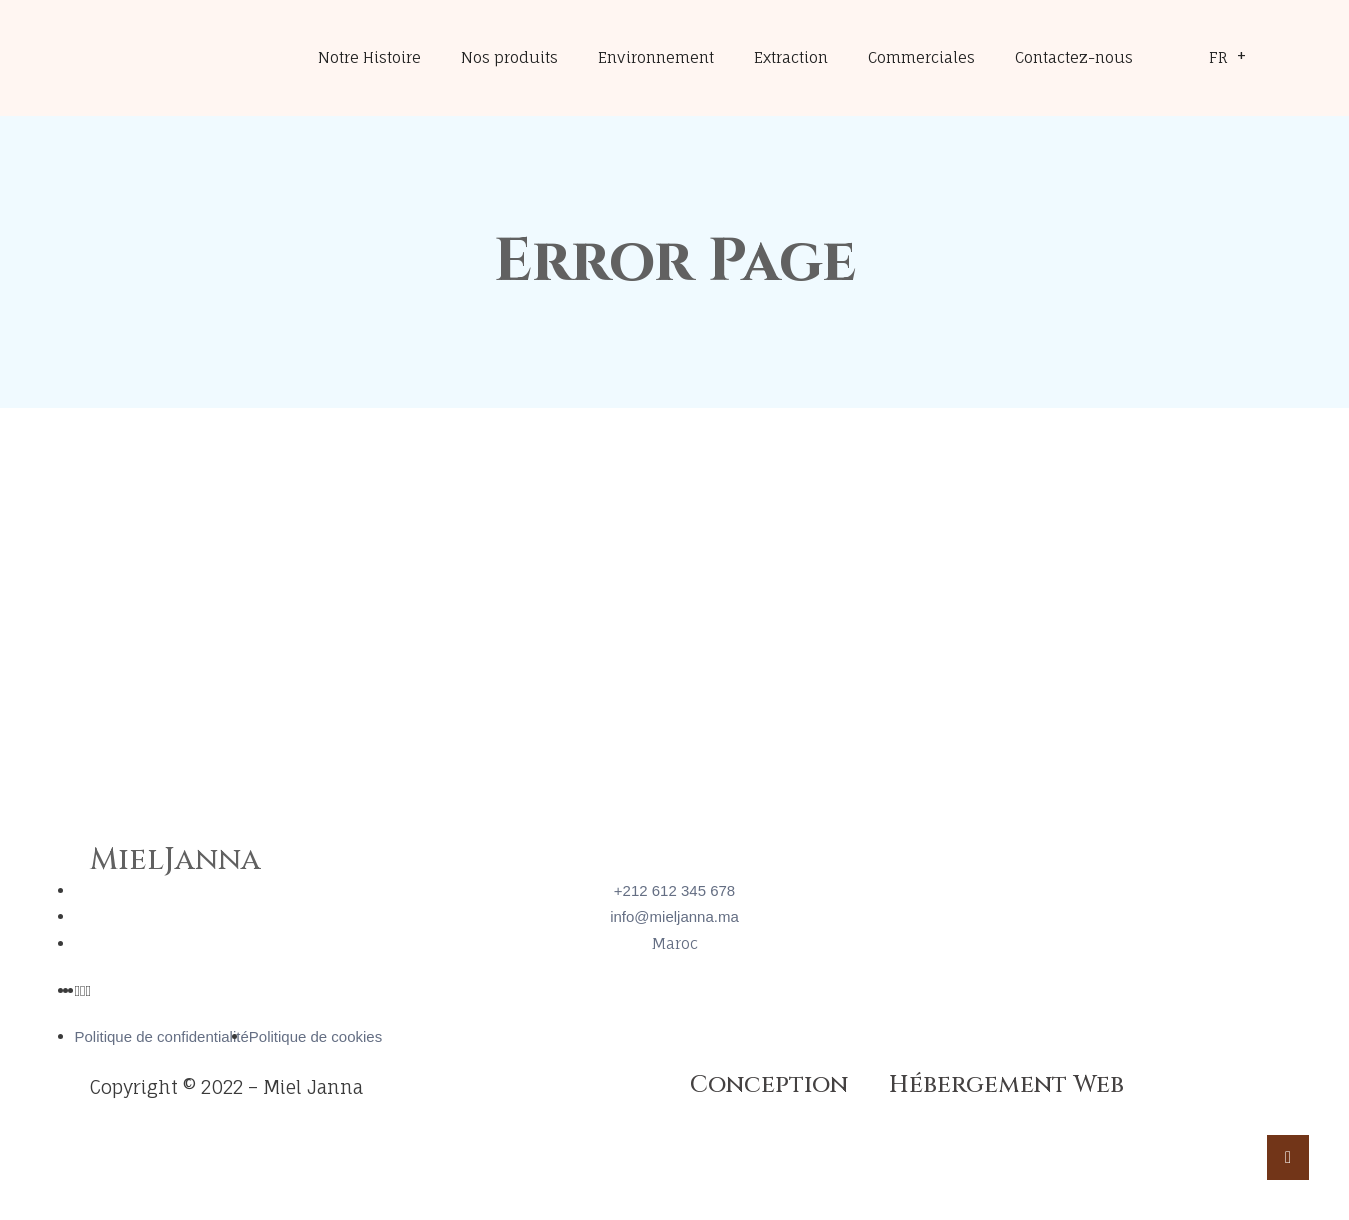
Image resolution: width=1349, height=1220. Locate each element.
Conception (769, 1085)
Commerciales (921, 57)
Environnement (656, 57)
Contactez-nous (1074, 57)
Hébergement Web (1006, 1085)
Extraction (791, 57)
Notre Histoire (369, 57)
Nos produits (509, 57)
